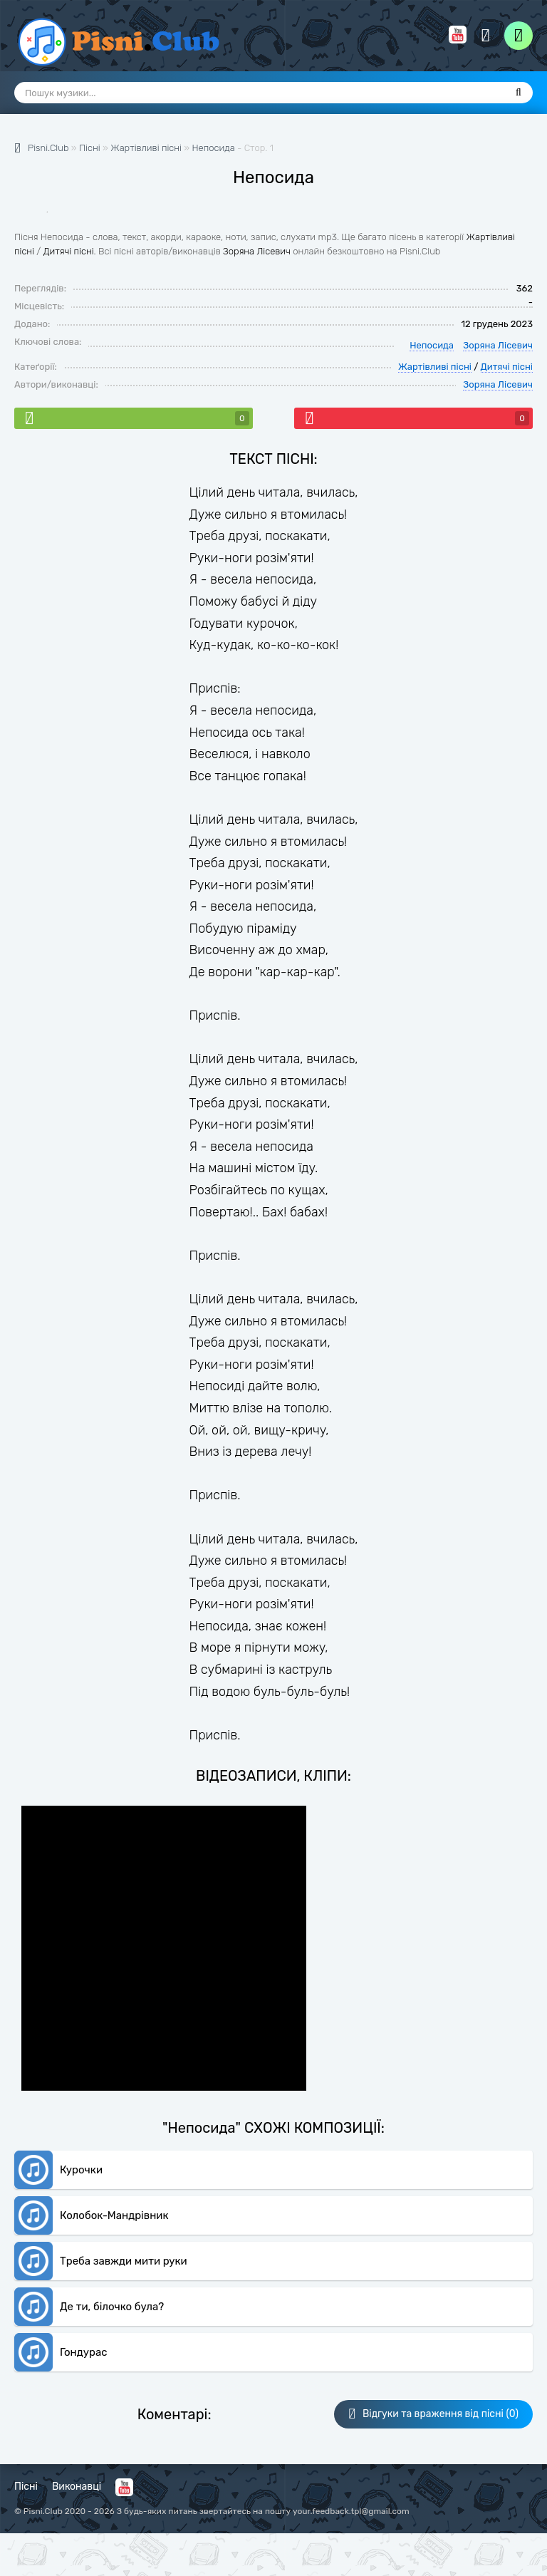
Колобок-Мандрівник (114, 2215)
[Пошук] (518, 92)
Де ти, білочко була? (112, 2306)
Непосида (213, 148)
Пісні (26, 2487)
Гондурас (83, 2352)
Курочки (81, 2169)
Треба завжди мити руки (123, 2261)
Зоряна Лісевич (257, 251)
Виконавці (76, 2487)
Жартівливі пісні (435, 366)
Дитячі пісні (68, 251)
